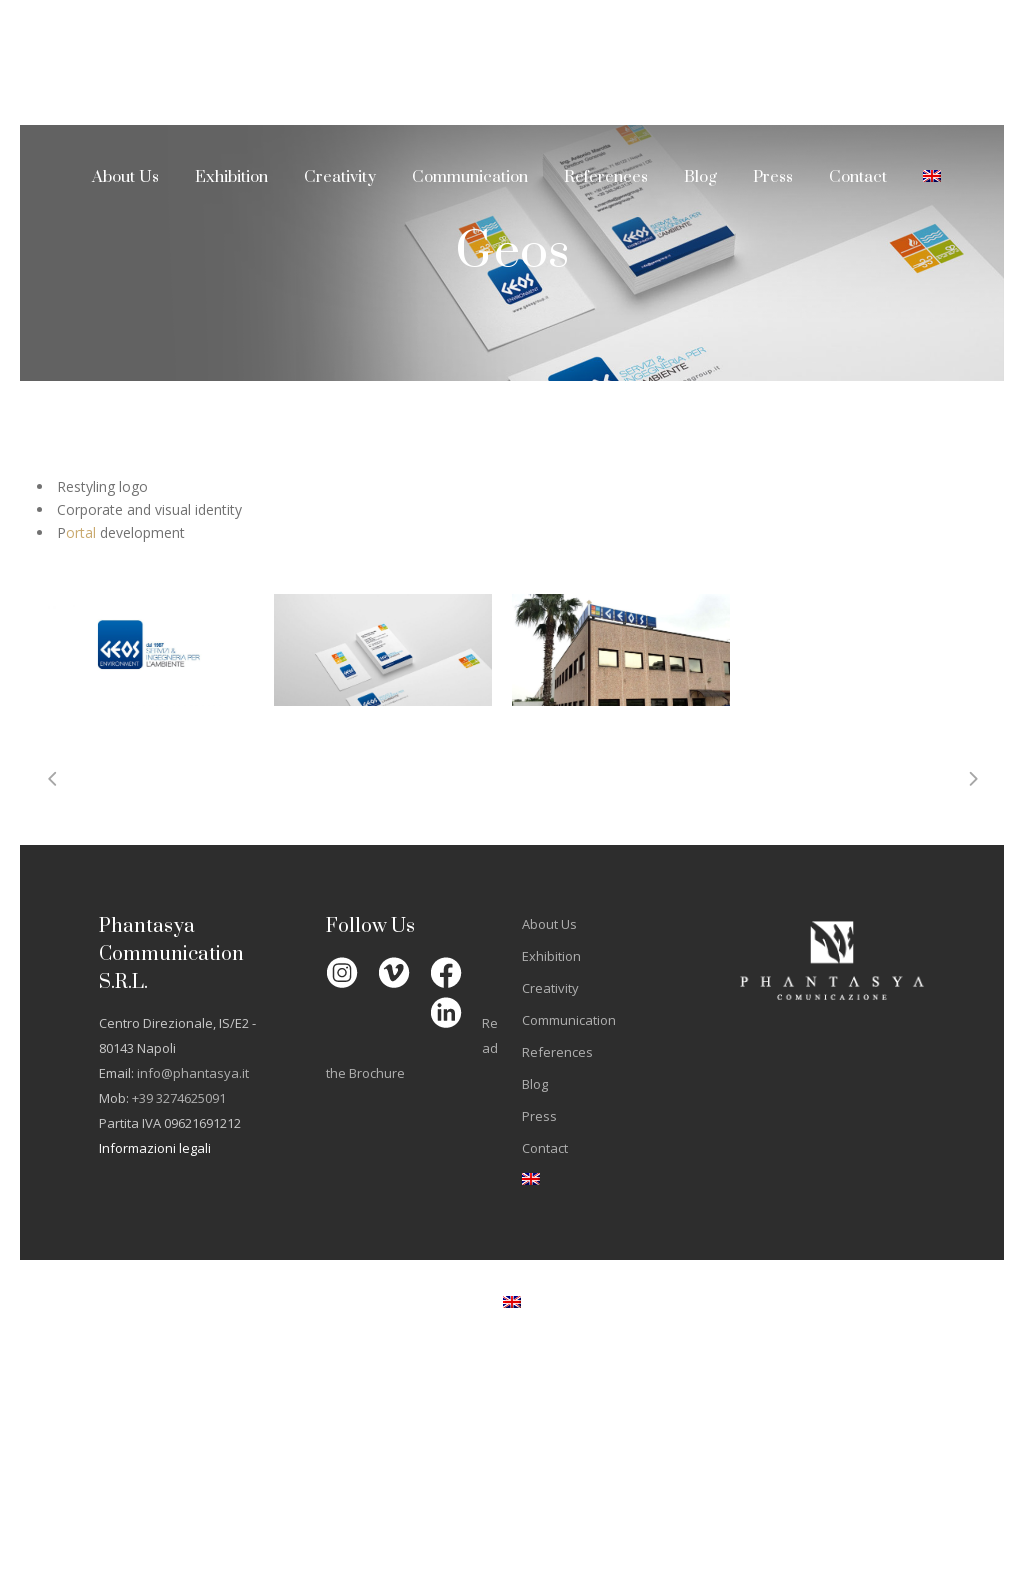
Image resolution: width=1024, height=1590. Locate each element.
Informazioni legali (155, 1148)
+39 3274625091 (179, 1098)
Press (539, 1116)
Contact (545, 1148)
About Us (549, 924)
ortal (81, 532)
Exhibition (551, 956)
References (557, 1052)
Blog (535, 1084)
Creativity (550, 988)
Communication (569, 1020)
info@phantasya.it (193, 1073)
